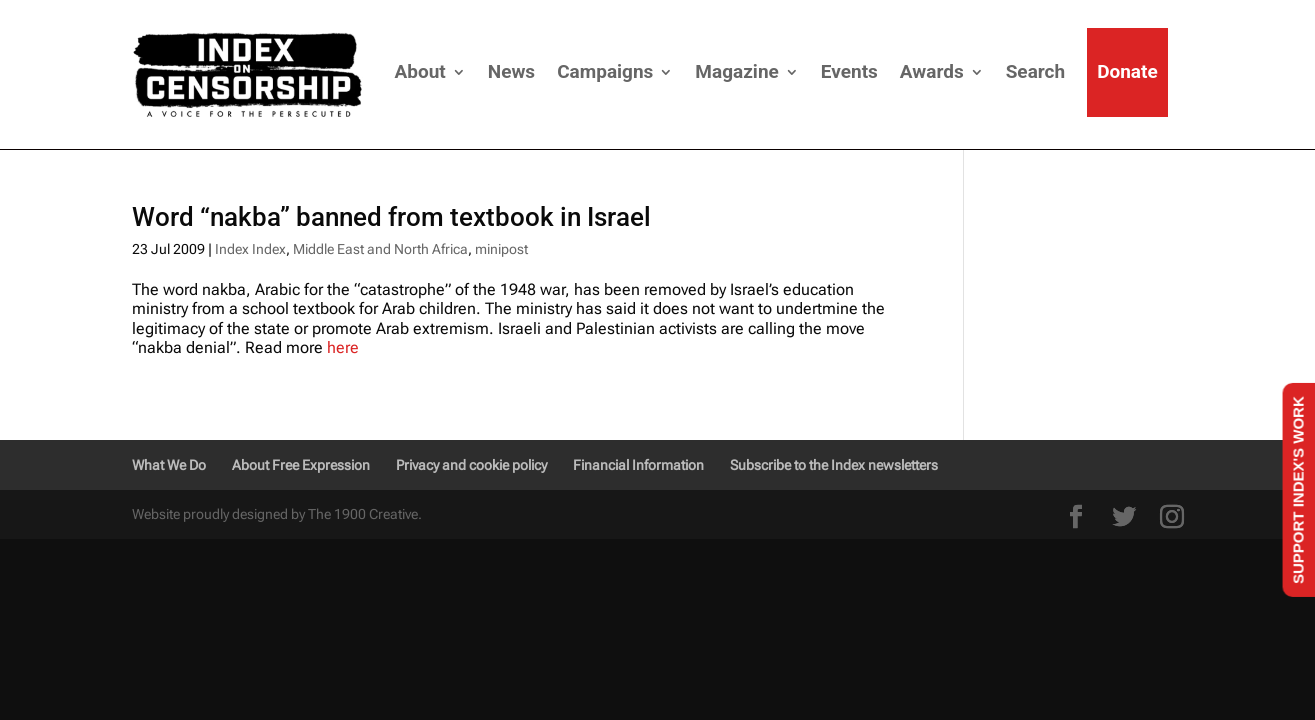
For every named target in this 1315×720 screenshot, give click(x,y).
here (341, 347)
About (420, 71)
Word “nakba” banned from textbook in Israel (391, 217)
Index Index (250, 249)
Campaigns (605, 71)
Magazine (736, 71)
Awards (932, 71)
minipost (501, 249)
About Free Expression (301, 465)
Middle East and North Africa (380, 249)
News (511, 71)
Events (849, 71)
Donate (1127, 71)
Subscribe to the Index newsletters (834, 465)
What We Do (169, 465)
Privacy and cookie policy (471, 465)
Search (1035, 71)
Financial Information (638, 465)
